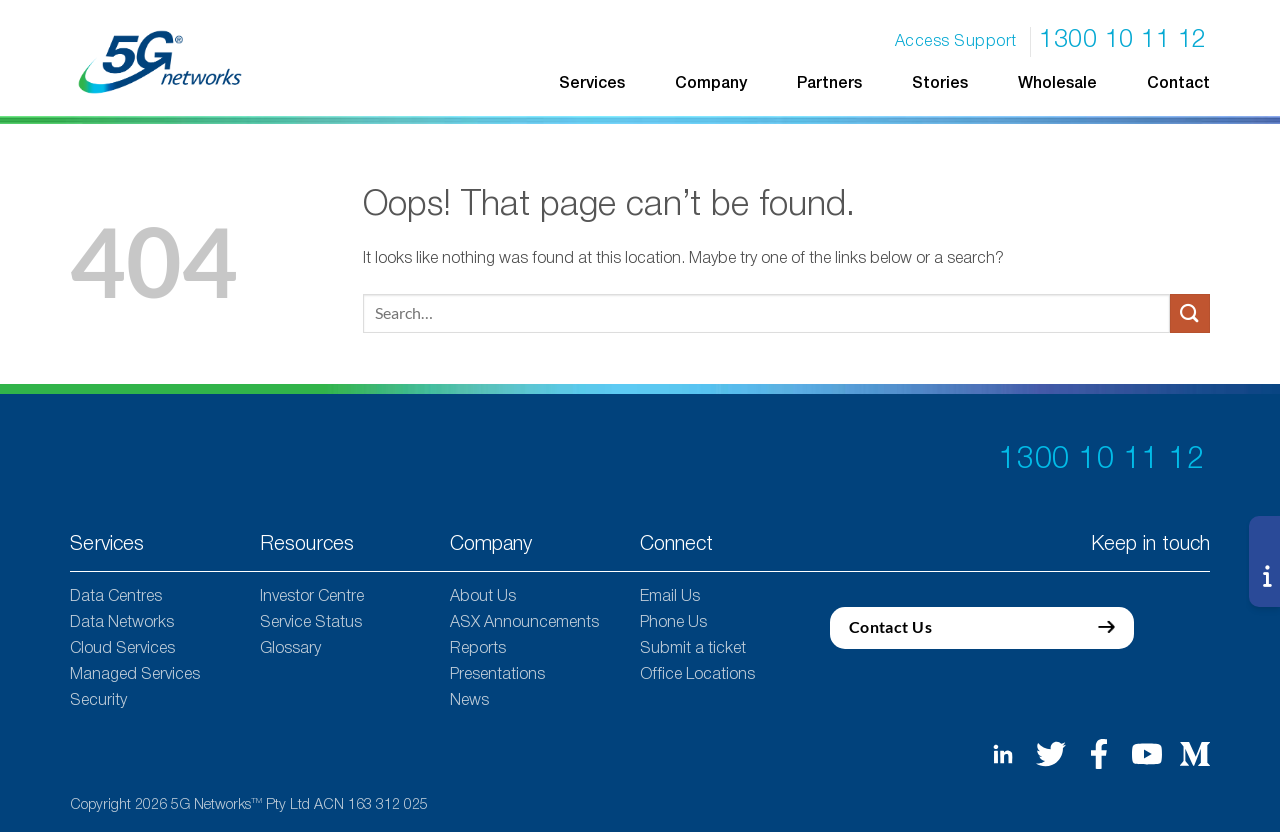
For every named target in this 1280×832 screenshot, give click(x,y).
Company (711, 84)
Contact (1178, 84)
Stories (940, 84)
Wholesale (1057, 84)
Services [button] (592, 84)
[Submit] (1190, 313)
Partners (829, 84)
